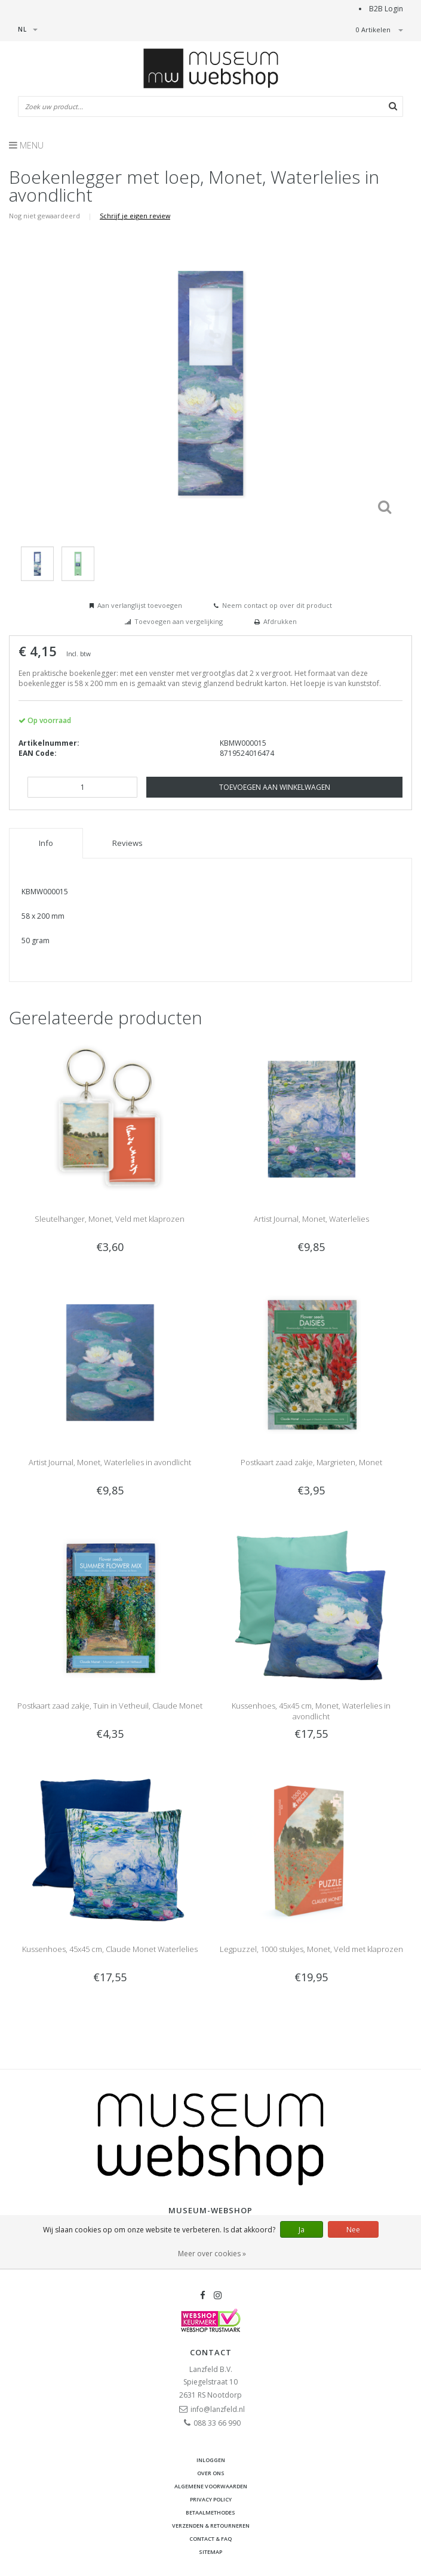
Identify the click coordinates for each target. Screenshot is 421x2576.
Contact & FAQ (210, 2539)
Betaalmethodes (210, 2512)
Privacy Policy (211, 2499)
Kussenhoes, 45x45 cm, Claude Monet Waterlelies (110, 1949)
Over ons (211, 2473)
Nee (353, 2230)
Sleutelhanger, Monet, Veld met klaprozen (110, 1218)
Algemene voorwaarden (210, 2486)
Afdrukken (280, 621)
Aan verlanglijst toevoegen (139, 605)
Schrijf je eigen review (135, 215)
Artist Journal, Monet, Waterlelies (311, 1218)
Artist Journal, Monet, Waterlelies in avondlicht (110, 1462)
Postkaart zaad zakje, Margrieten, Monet (311, 1462)
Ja (302, 2230)
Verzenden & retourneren (211, 2525)
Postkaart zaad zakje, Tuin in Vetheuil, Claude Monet (109, 1705)
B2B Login (386, 9)
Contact (211, 2352)
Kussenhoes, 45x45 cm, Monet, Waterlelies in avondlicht (311, 1711)
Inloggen (210, 2460)
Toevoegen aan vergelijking (178, 621)
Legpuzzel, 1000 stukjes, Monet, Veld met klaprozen (311, 1949)
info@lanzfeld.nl (217, 2409)
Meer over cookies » (212, 2253)
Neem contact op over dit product (277, 605)
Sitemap (210, 2552)
